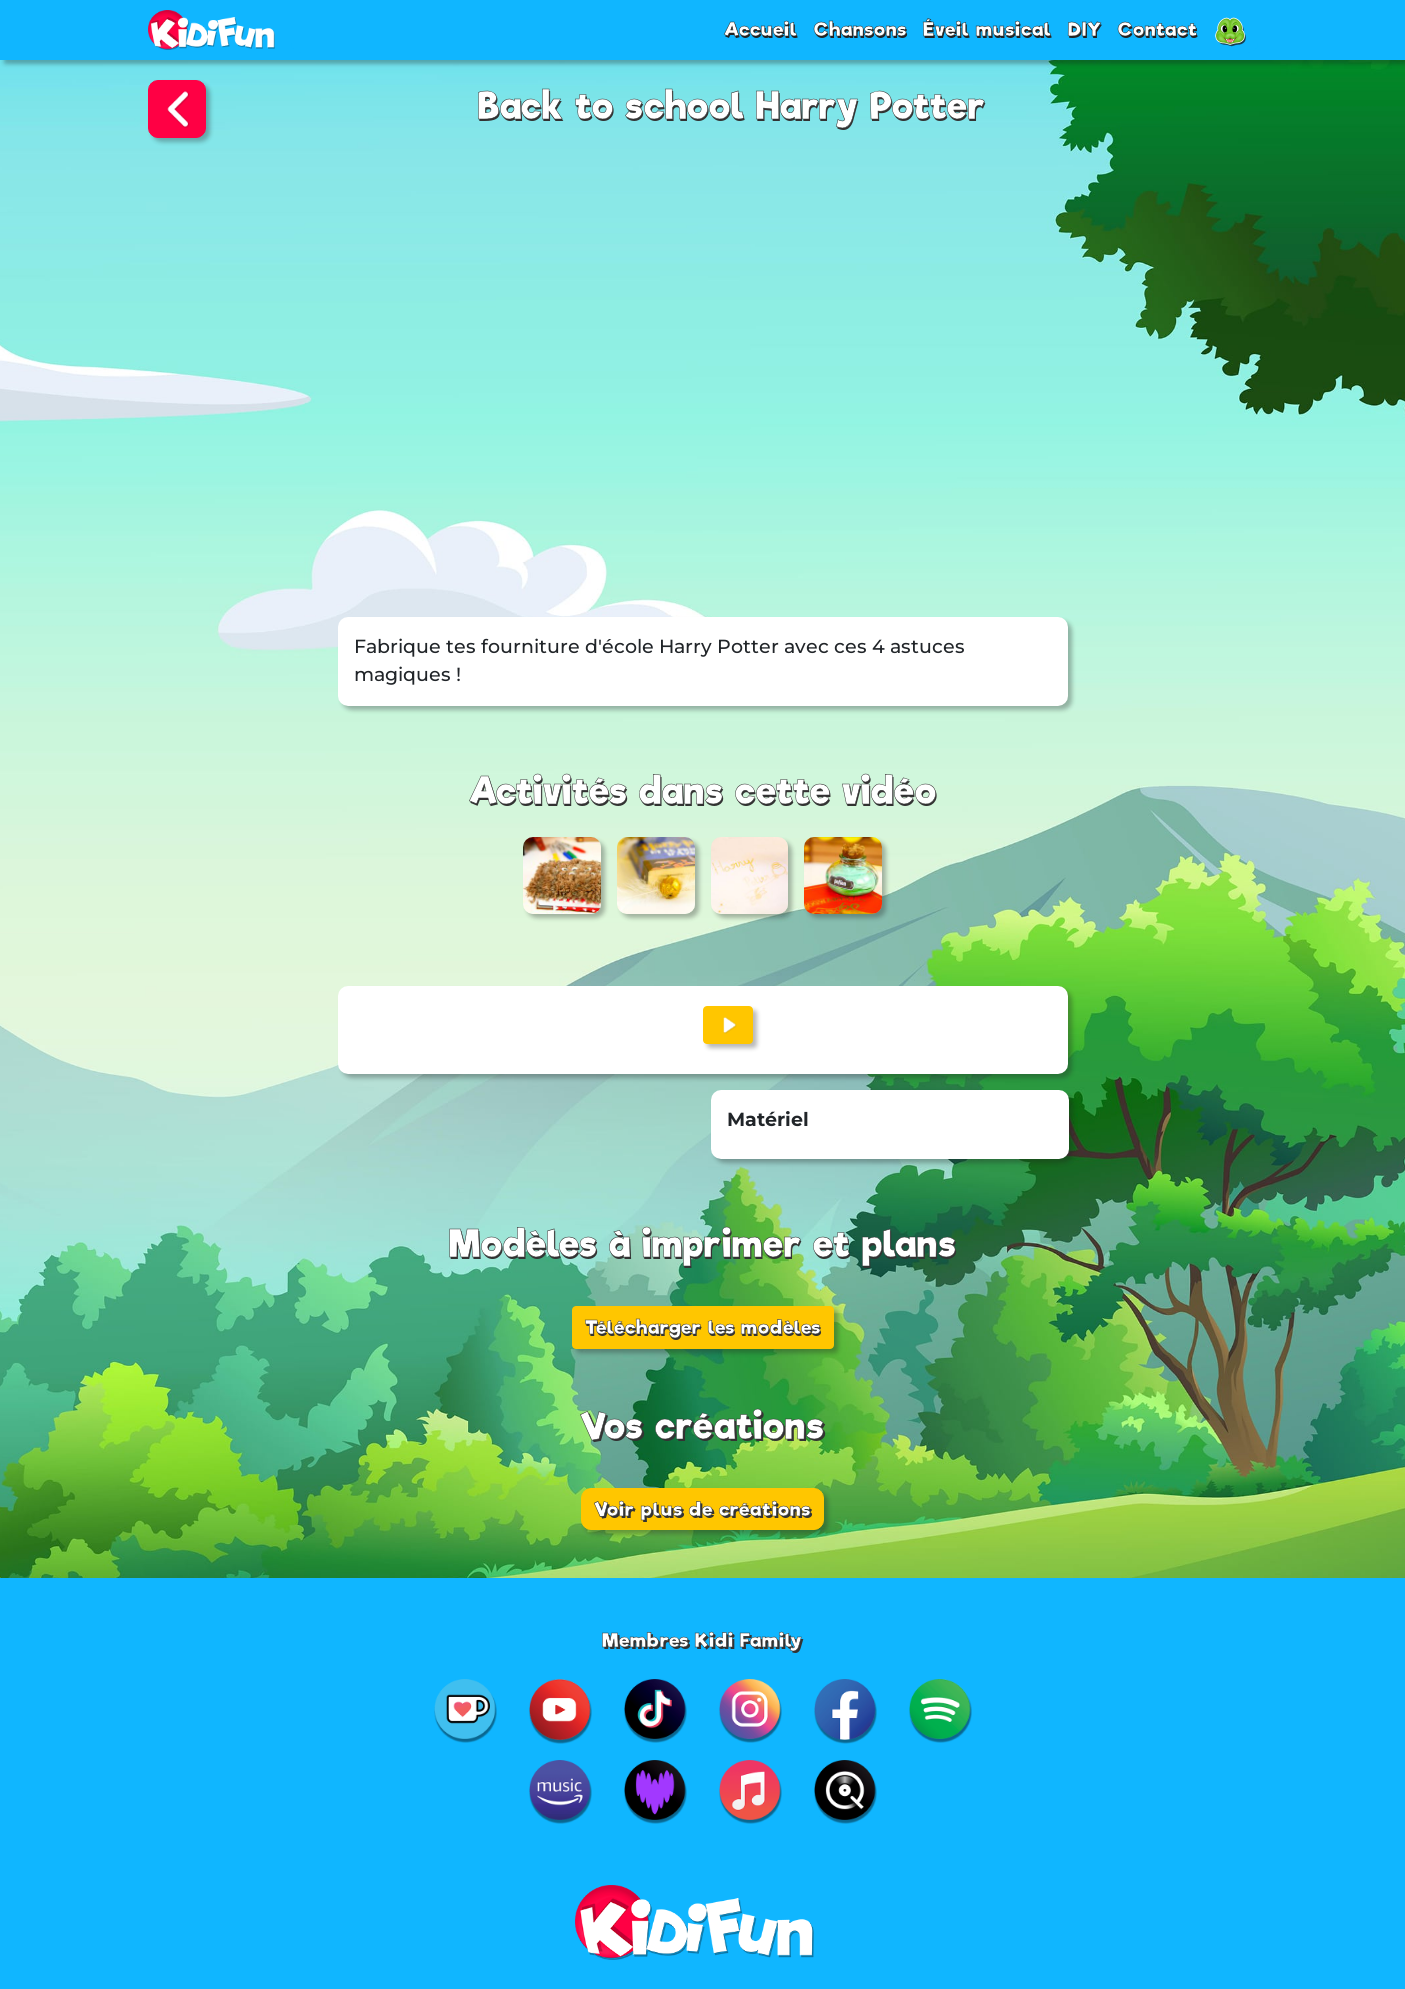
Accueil (761, 29)
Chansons (860, 29)
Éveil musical (987, 29)
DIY (1085, 29)
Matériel (768, 1119)
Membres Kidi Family (702, 1640)
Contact (1158, 29)
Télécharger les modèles (703, 1327)
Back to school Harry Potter (732, 106)
